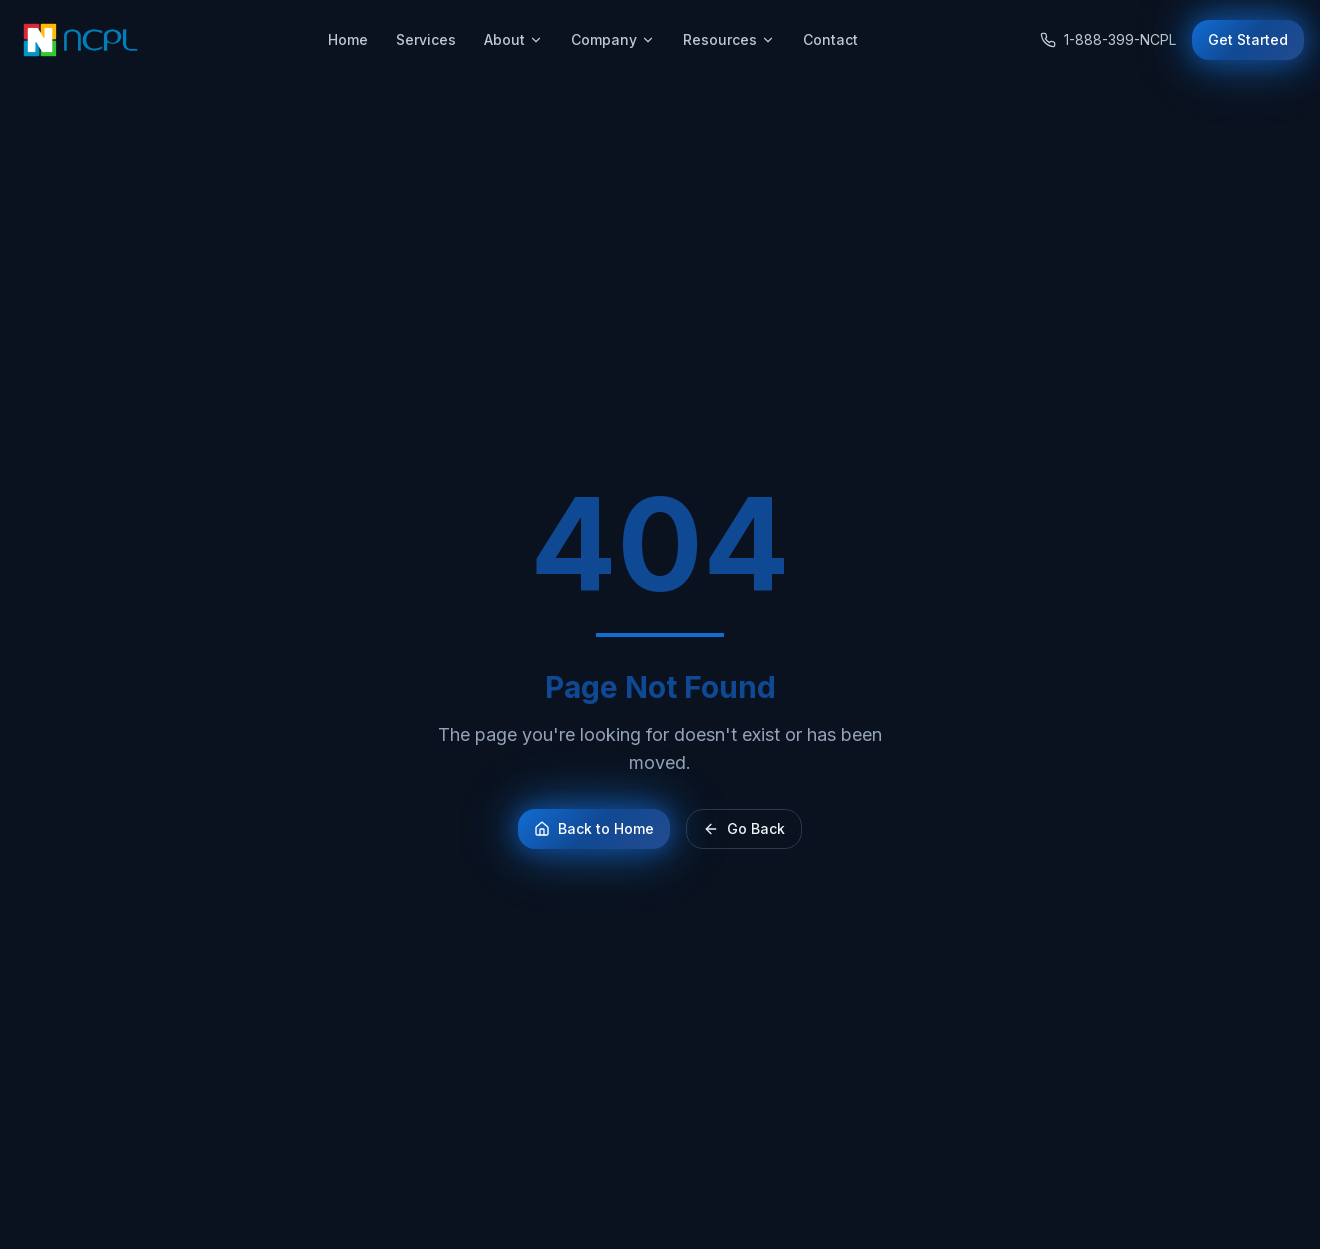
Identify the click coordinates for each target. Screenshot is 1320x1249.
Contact (830, 39)
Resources (729, 39)
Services (426, 39)
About (513, 39)
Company (613, 39)
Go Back (744, 828)
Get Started (1248, 39)
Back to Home (594, 828)
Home (348, 39)
